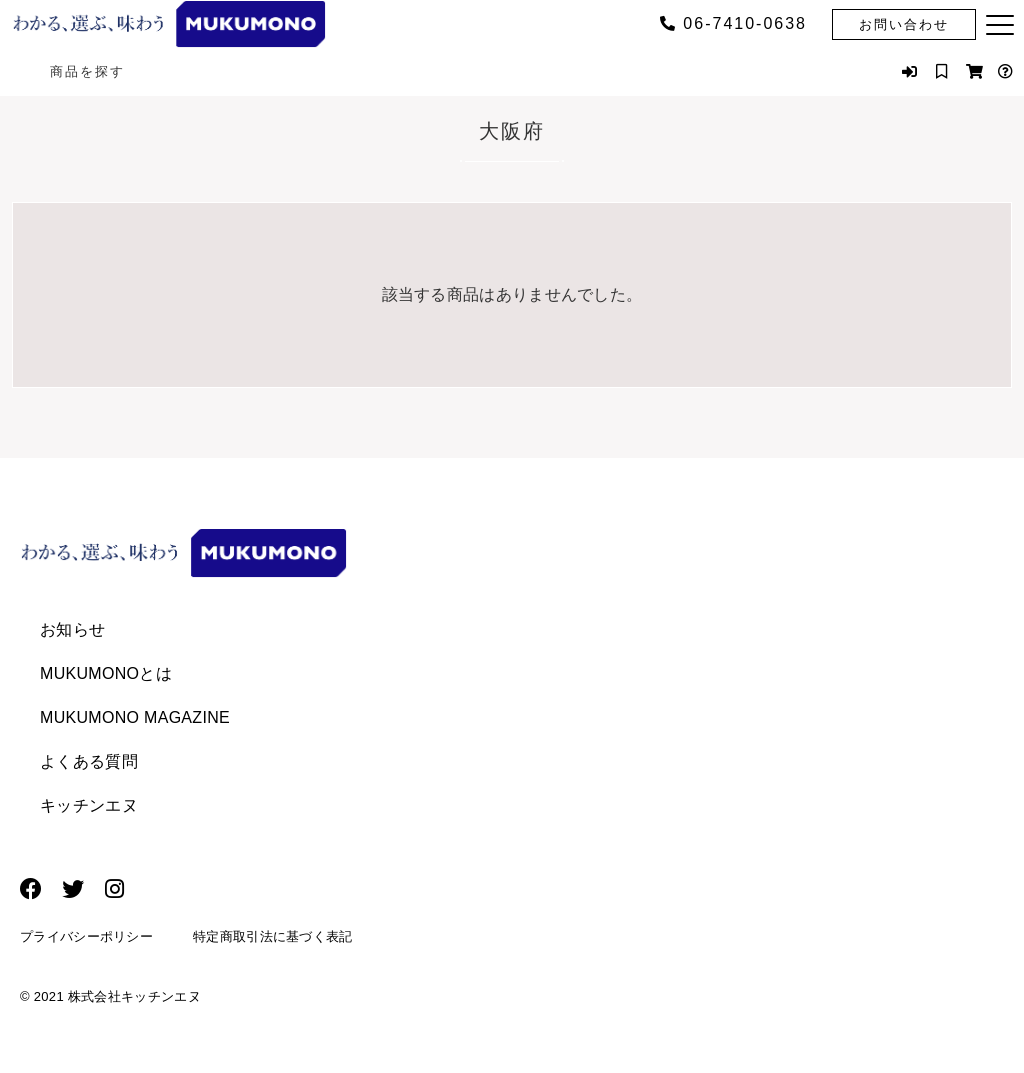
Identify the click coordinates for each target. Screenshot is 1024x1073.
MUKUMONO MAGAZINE (135, 717)
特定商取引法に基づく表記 (273, 939)
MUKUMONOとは (106, 673)
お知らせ (72, 629)
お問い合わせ (904, 24)
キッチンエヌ (89, 805)
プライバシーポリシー (86, 939)
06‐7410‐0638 (733, 23)
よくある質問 (89, 761)
